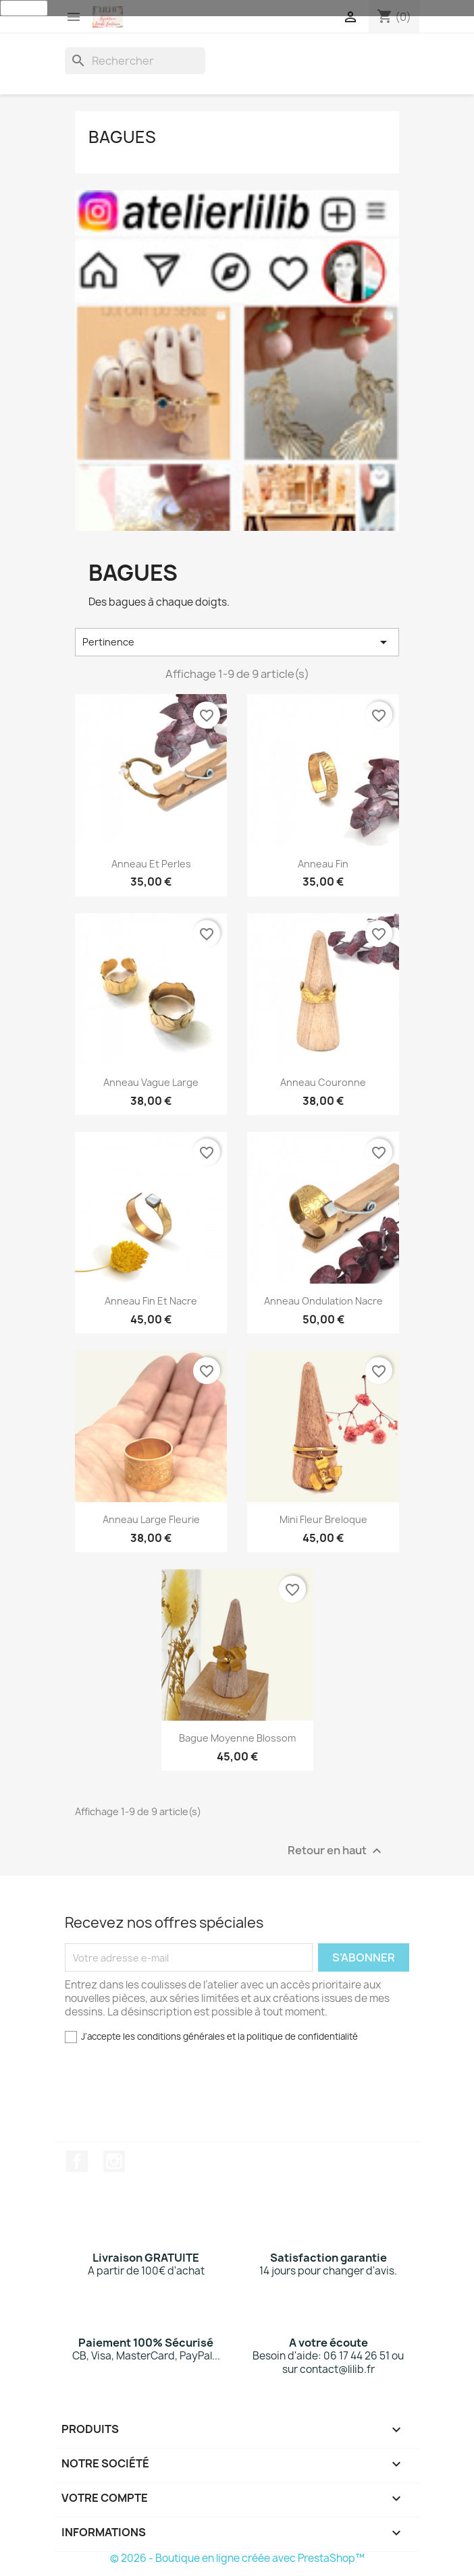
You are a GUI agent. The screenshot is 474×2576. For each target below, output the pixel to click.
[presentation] (166, 2097)
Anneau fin (323, 863)
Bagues (122, 136)
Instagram (114, 2161)
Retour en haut (336, 1851)
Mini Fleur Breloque (323, 1519)
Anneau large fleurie (151, 1519)
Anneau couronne (323, 1082)
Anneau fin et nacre (151, 1300)
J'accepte (24, 8)
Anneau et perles (151, 863)
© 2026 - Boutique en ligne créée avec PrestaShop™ (237, 2558)
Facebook (77, 2161)
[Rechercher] (135, 60)
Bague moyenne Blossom (237, 1737)
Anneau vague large (151, 1082)
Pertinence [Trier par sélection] (237, 642)
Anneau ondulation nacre (323, 1300)
